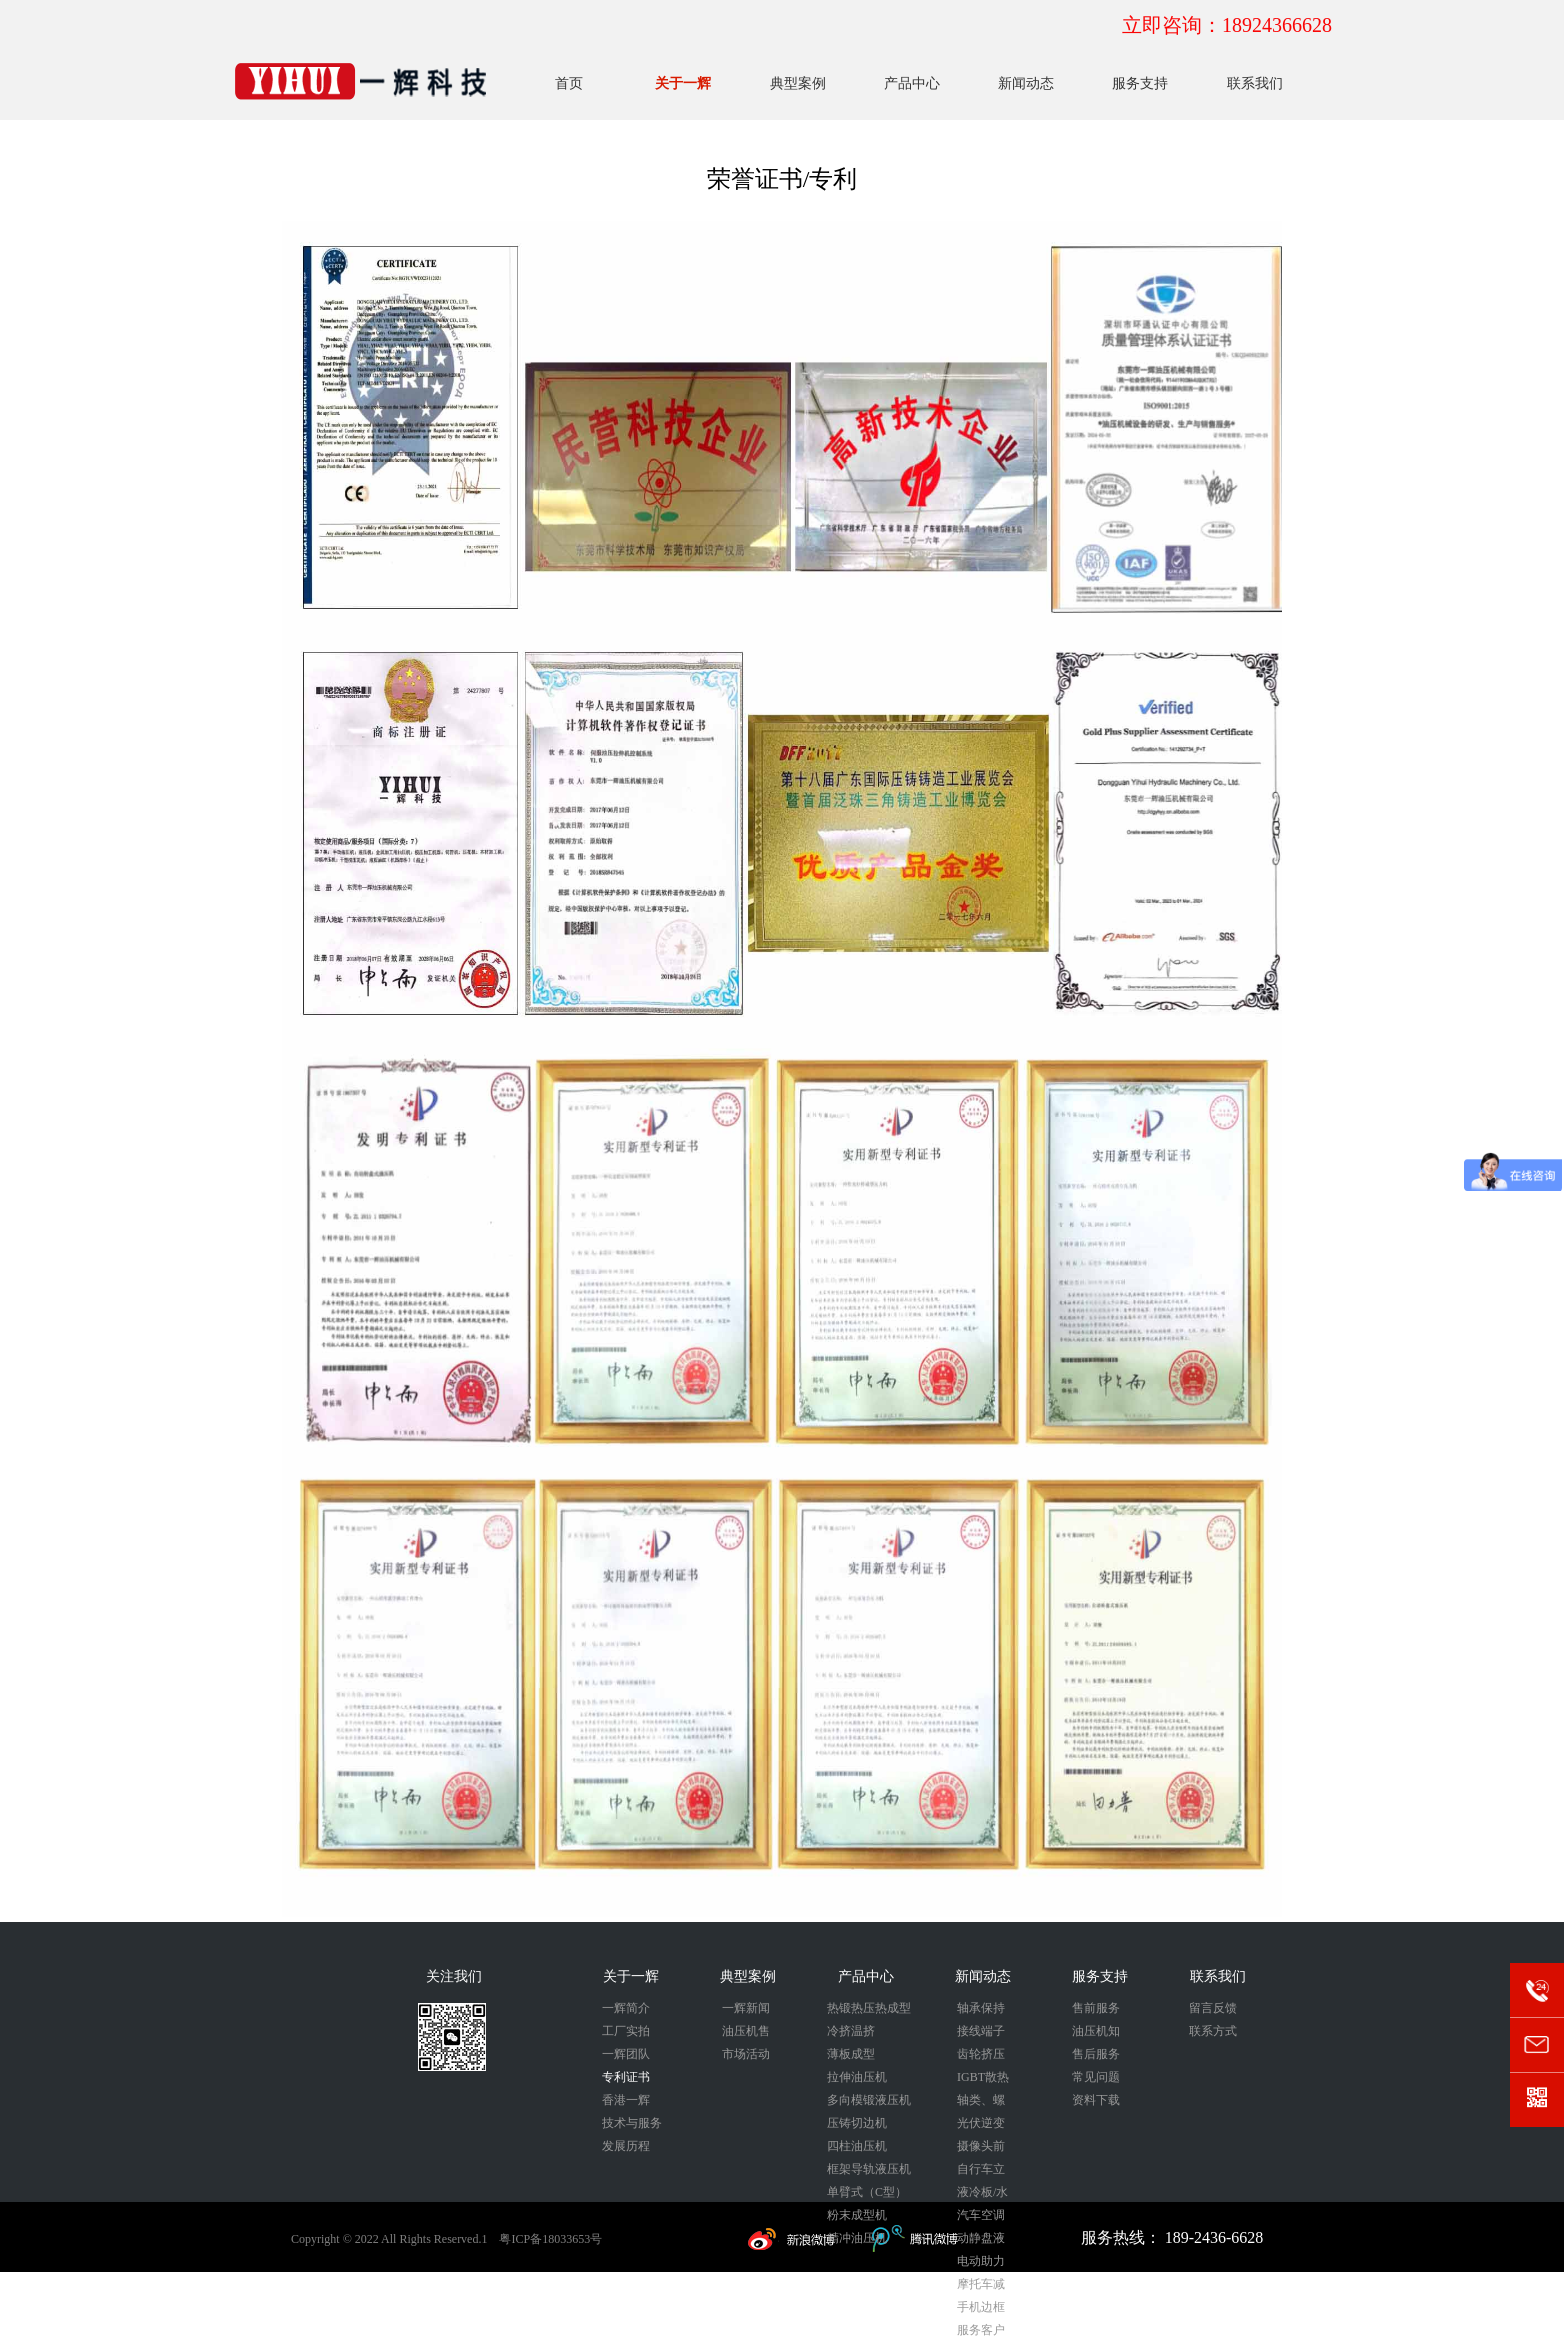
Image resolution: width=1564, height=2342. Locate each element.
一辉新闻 (746, 2008)
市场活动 (746, 2054)
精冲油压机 (857, 2238)
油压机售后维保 (746, 2033)
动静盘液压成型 (981, 2240)
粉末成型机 (857, 2215)
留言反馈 (1213, 2008)
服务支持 (1140, 83)
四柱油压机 (857, 2146)
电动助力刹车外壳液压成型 (981, 2263)
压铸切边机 (857, 2123)
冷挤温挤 (851, 2031)
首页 (569, 83)
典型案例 (798, 83)
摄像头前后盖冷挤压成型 (981, 2148)
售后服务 (1096, 2054)
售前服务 (1096, 2008)
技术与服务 (632, 2123)
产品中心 (912, 83)
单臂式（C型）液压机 (867, 2194)
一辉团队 (626, 2054)
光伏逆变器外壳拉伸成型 (981, 2125)
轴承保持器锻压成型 (981, 2010)
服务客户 (981, 2330)
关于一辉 (683, 83)
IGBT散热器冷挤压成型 (983, 2079)
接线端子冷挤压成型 (981, 2033)
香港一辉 (626, 2100)
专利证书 (626, 2077)
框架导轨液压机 (869, 2169)
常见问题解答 (1096, 2079)
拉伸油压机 (857, 2077)
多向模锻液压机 (869, 2100)
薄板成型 (851, 2054)
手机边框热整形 (981, 2309)
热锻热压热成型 (869, 2008)
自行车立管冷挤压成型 (981, 2171)
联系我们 (1255, 83)
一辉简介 (626, 2008)
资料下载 (1096, 2100)
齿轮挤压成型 (981, 2056)
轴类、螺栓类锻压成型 (981, 2102)
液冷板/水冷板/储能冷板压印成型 (982, 2194)
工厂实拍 (626, 2031)
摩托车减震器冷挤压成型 (981, 2286)
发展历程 (626, 2146)
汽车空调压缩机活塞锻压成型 (981, 2217)
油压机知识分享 (1096, 2033)
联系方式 (1213, 2031)
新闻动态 (1026, 83)
